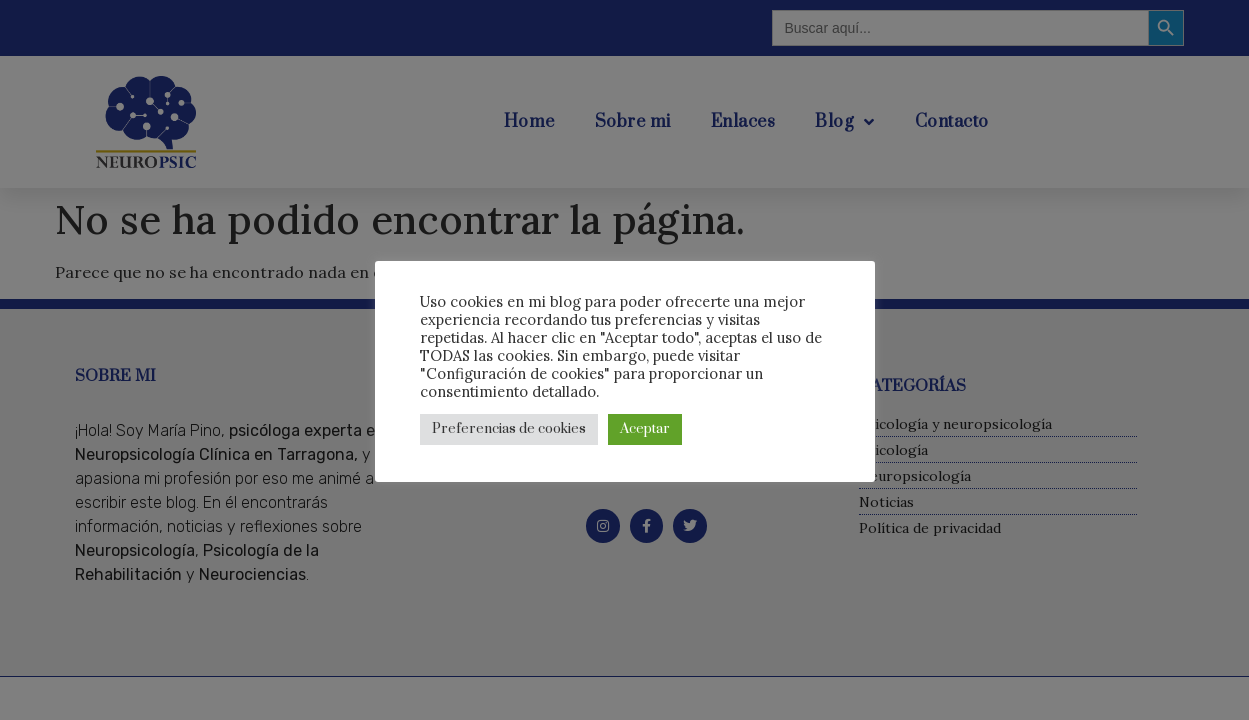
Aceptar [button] (645, 429)
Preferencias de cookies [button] (509, 429)
